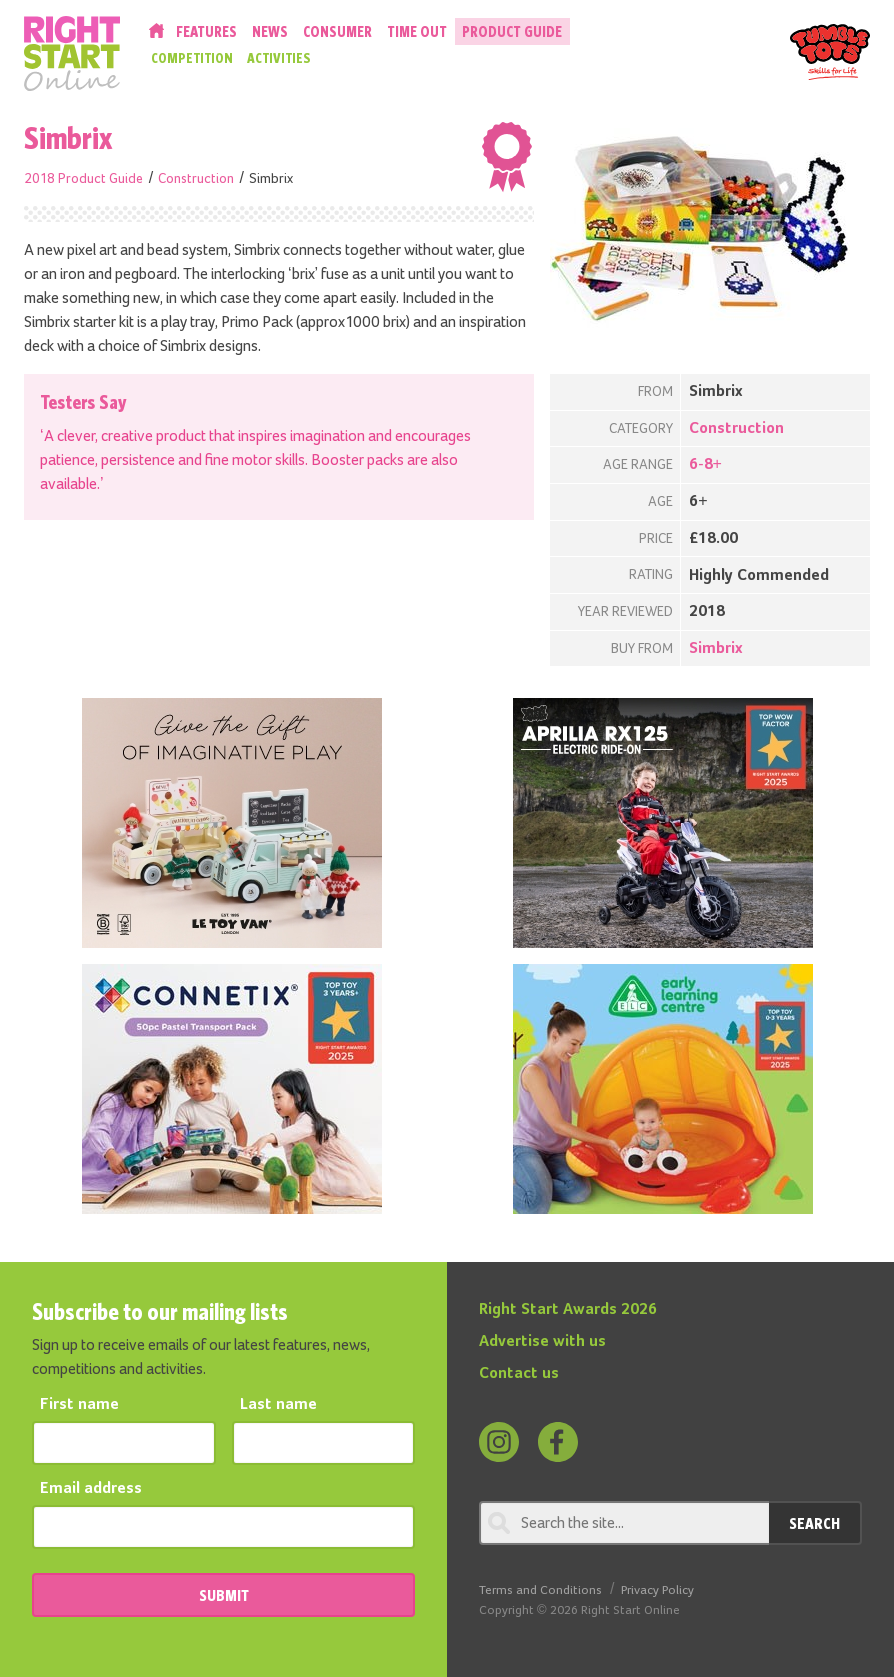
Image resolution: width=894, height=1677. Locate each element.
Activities (279, 58)
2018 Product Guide (83, 179)
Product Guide (512, 31)
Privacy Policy (657, 1590)
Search (814, 1523)
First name (79, 1405)
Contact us (519, 1374)
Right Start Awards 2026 (568, 1310)
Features (206, 31)
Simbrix (716, 649)
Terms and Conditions (540, 1590)
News (270, 31)
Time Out (417, 31)
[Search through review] (624, 1523)
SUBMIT (224, 1595)
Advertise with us (542, 1342)
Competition (192, 58)
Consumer (337, 31)
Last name (278, 1405)
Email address (91, 1489)
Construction (196, 179)
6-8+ (705, 465)
